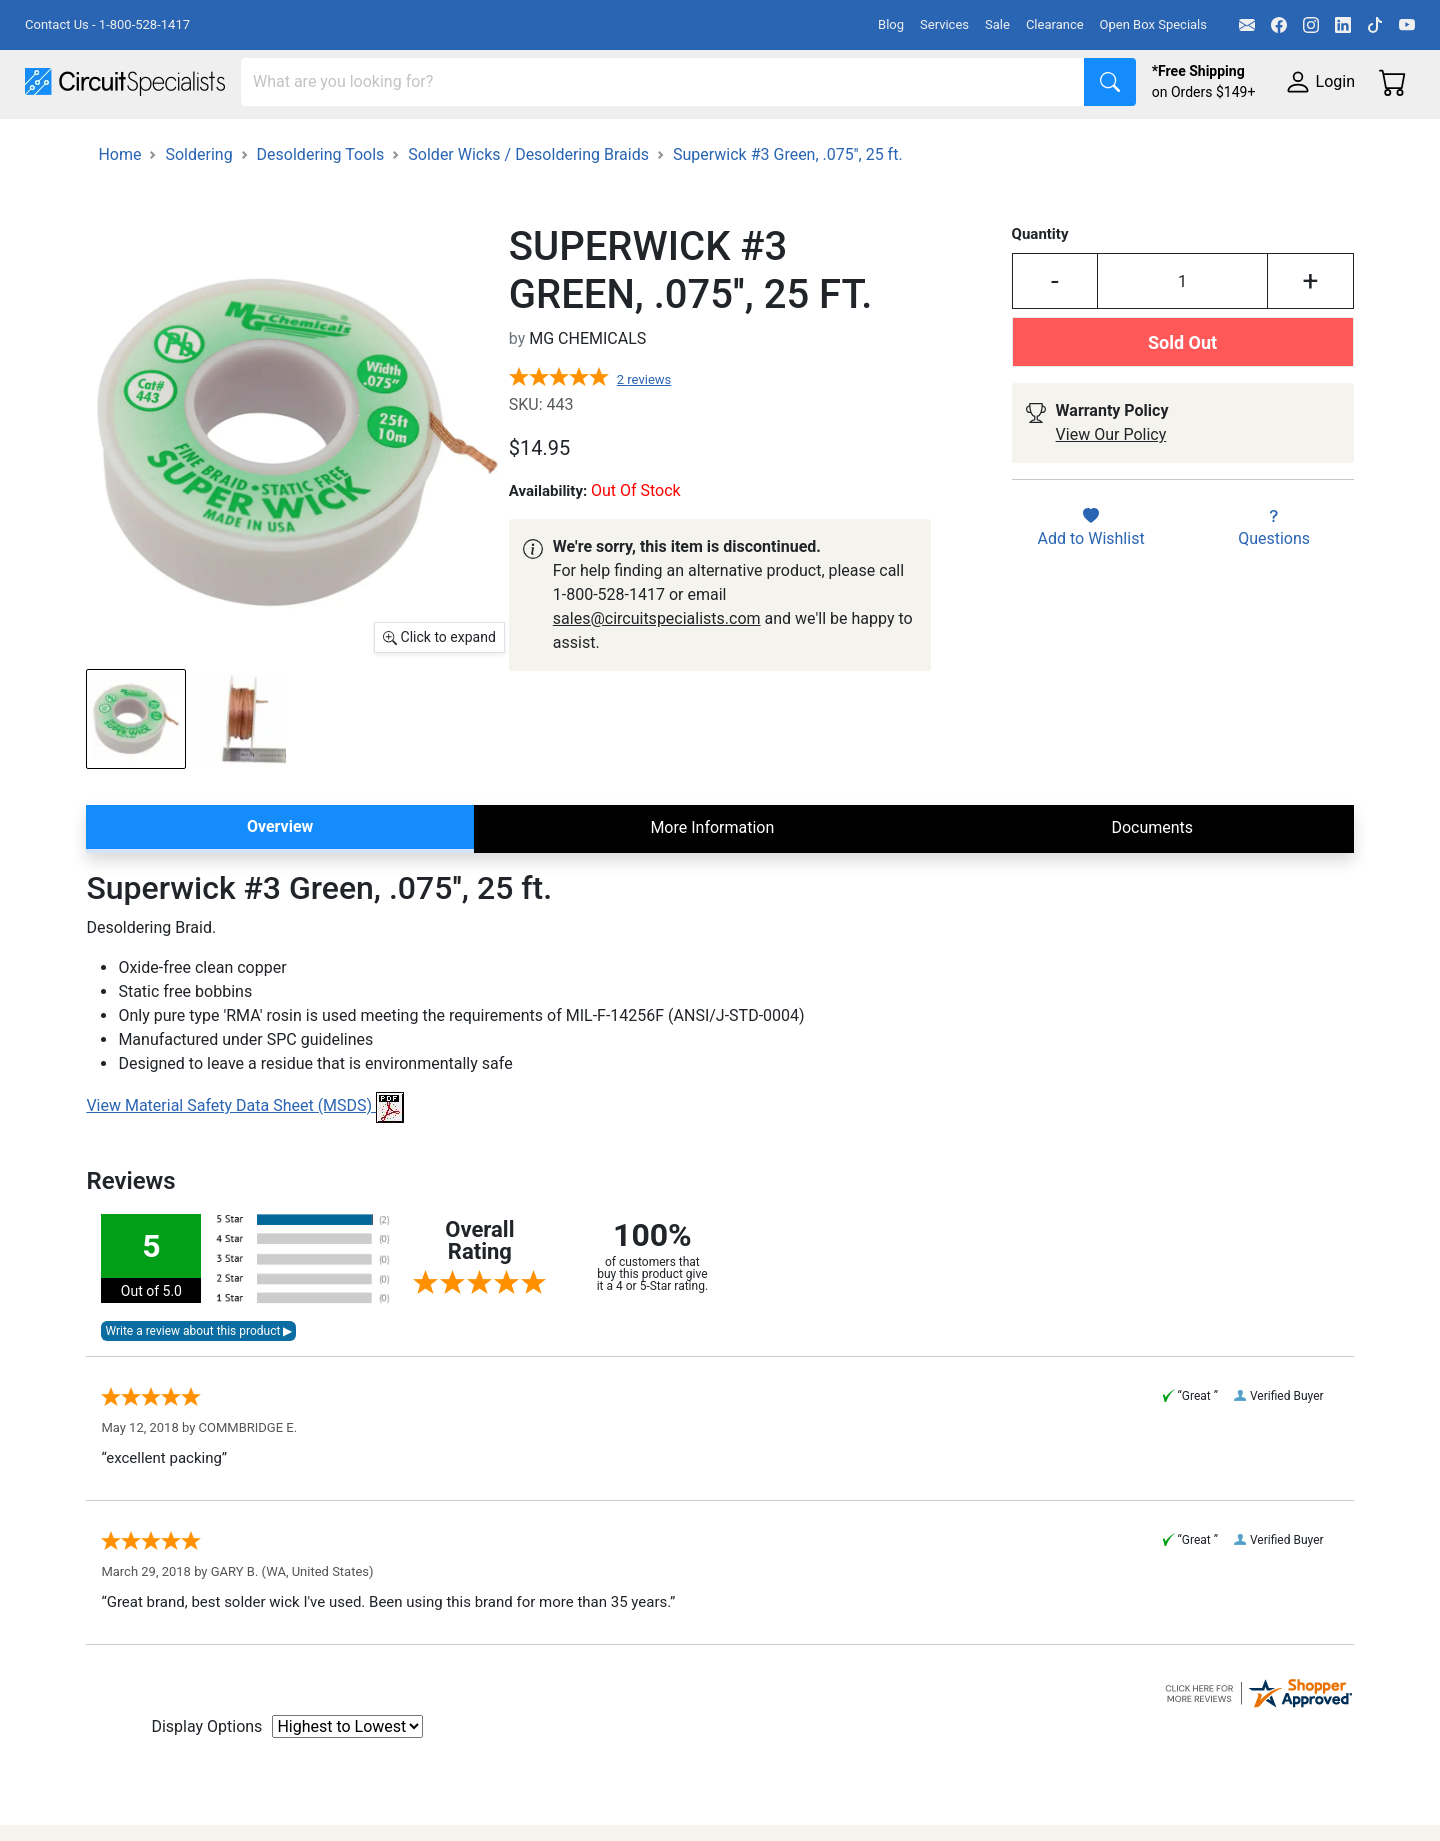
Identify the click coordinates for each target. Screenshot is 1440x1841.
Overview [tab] (280, 877)
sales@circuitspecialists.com (657, 669)
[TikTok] (1375, 25)
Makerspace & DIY (624, 141)
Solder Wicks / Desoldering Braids (528, 205)
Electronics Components (1078, 141)
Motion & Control (893, 141)
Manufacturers (174, 141)
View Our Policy (1111, 486)
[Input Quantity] (1182, 333)
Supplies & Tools (1261, 141)
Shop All (55, 141)
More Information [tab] (712, 878)
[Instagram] (1311, 25)
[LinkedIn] (1343, 25)
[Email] (1247, 25)
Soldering (761, 141)
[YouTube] (1407, 25)
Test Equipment (319, 141)
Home (119, 205)
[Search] (663, 82)
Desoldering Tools (321, 205)
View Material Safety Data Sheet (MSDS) (245, 1157)
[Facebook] (1279, 25)
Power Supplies (468, 141)
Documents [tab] (1152, 878)
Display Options (206, 1777)
